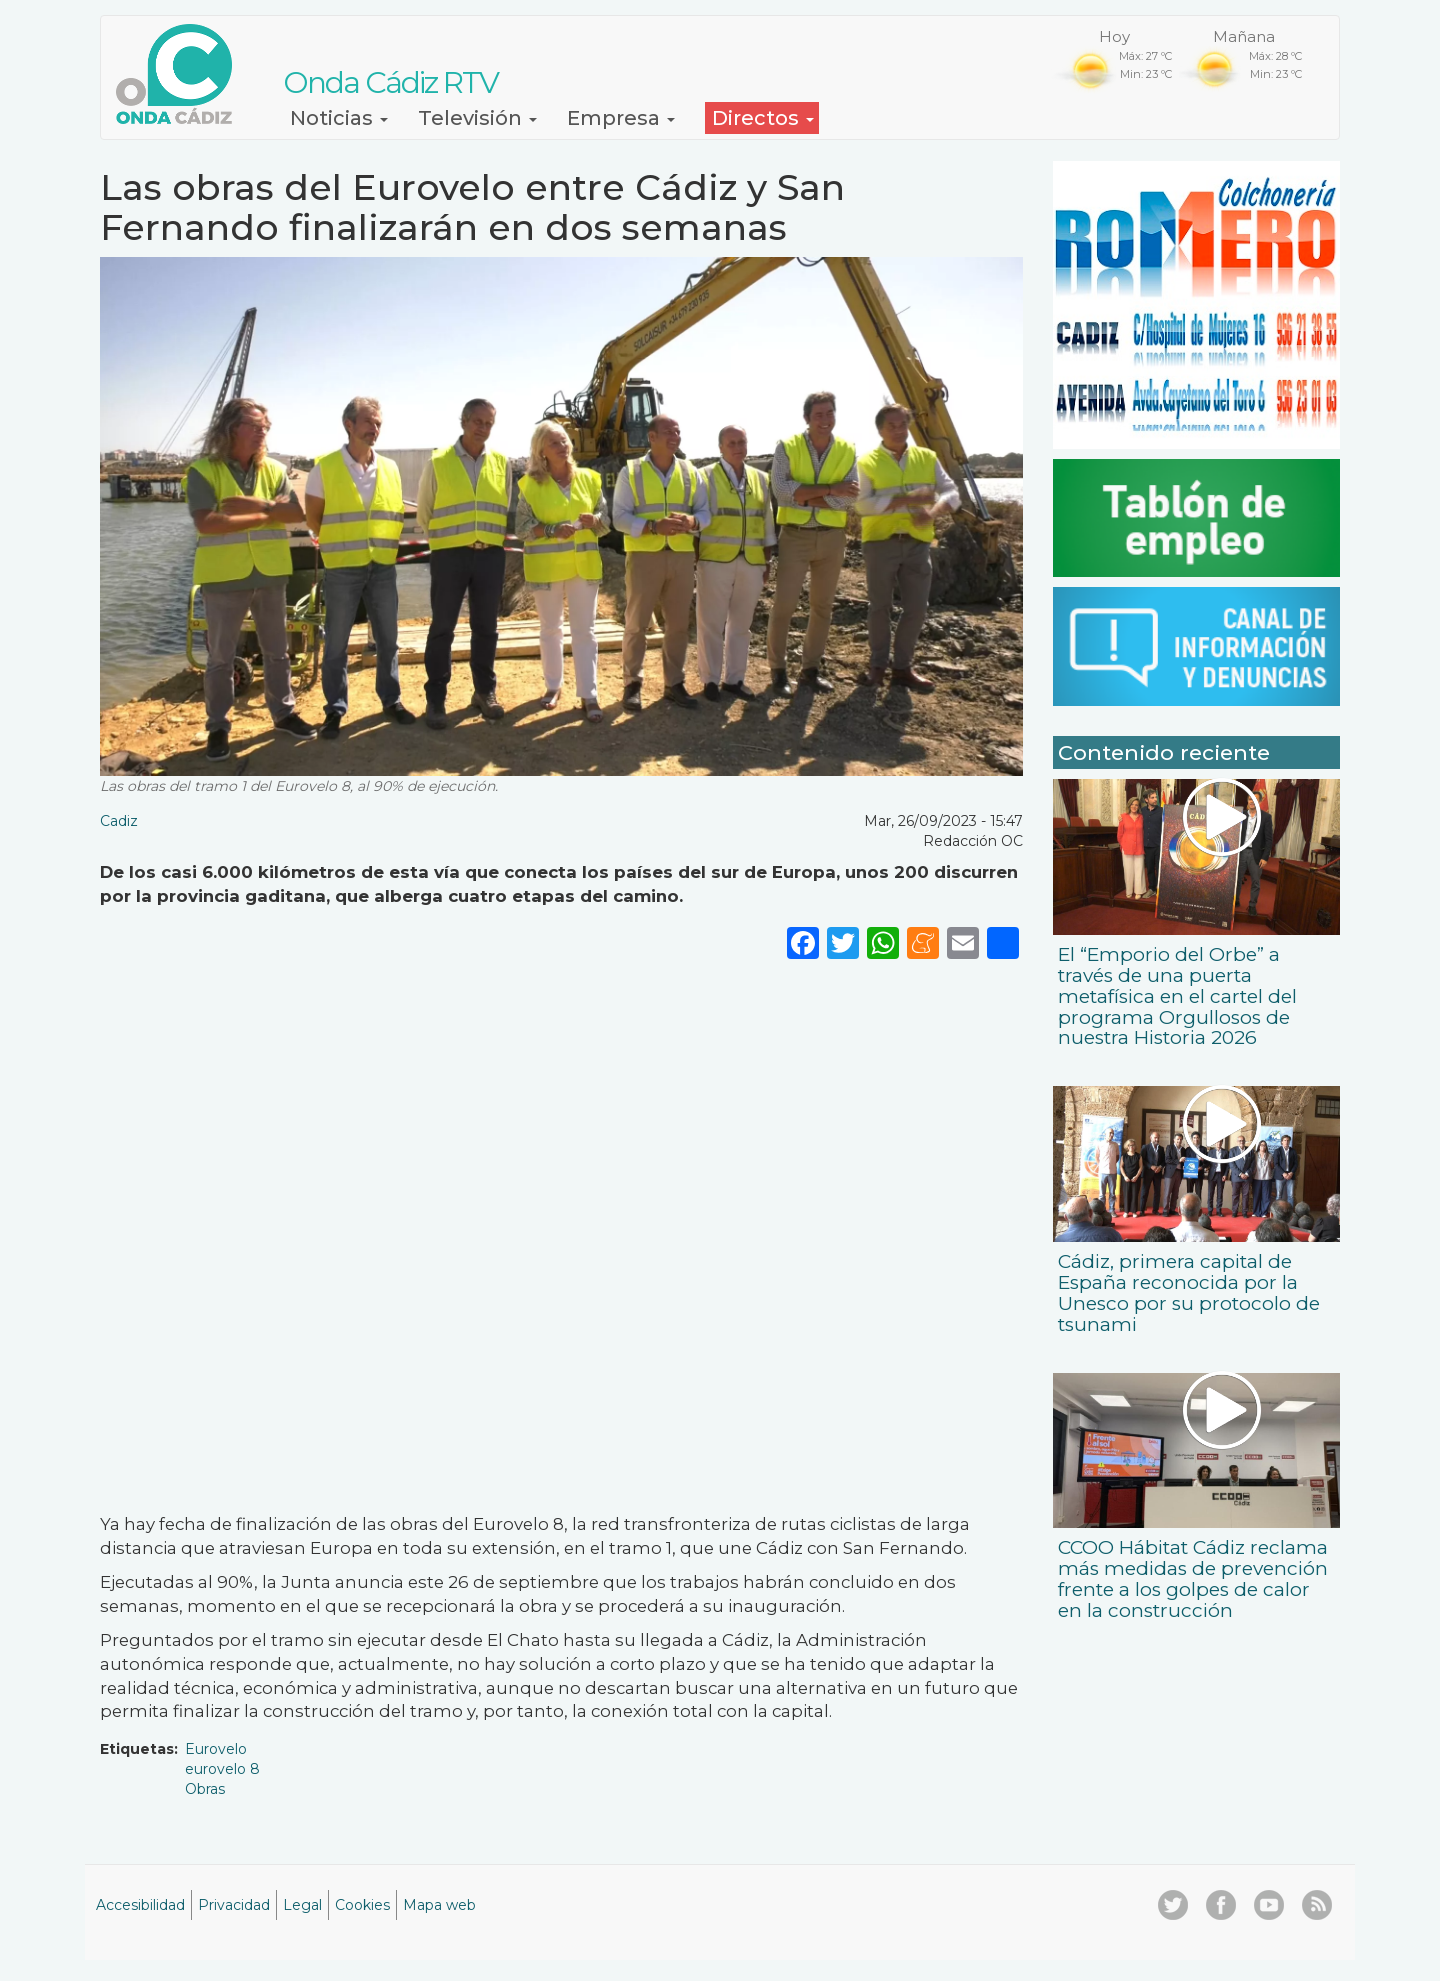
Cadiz (119, 821)
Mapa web (439, 1905)
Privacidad (234, 1905)
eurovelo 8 (222, 1769)
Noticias (339, 118)
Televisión (477, 118)
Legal (302, 1905)
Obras (205, 1789)
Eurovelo (216, 1749)
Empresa (621, 118)
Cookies (362, 1905)
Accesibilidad (140, 1905)
